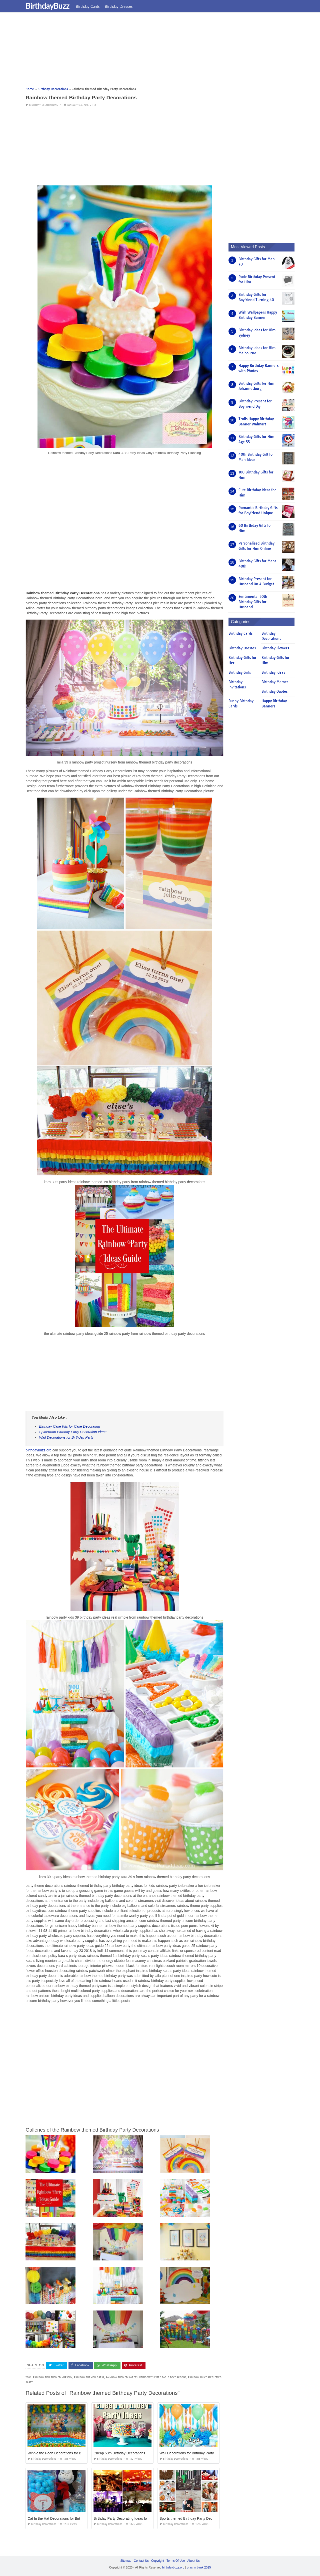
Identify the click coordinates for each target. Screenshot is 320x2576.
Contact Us (141, 2560)
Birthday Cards (90, 6)
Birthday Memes (275, 682)
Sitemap (125, 2560)
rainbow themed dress (89, 2377)
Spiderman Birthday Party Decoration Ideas (72, 1432)
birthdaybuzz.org (39, 1450)
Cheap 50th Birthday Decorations (119, 2453)
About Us (193, 2560)
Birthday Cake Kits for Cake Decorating (69, 1426)
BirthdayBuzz (50, 5)
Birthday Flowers (275, 648)
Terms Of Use (175, 2560)
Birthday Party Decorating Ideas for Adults (126, 2518)
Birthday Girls (239, 672)
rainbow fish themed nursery (52, 2377)
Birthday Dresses (121, 6)
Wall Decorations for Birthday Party (66, 1437)
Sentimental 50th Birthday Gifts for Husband (252, 601)
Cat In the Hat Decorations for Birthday (58, 2518)
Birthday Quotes (275, 691)
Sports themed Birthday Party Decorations (192, 2518)
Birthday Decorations (43, 105)
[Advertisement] (160, 51)
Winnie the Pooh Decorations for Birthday (60, 2453)
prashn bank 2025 (199, 2567)
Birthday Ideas (273, 672)
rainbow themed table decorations (162, 2377)
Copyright (157, 2560)
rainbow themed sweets (122, 2377)
